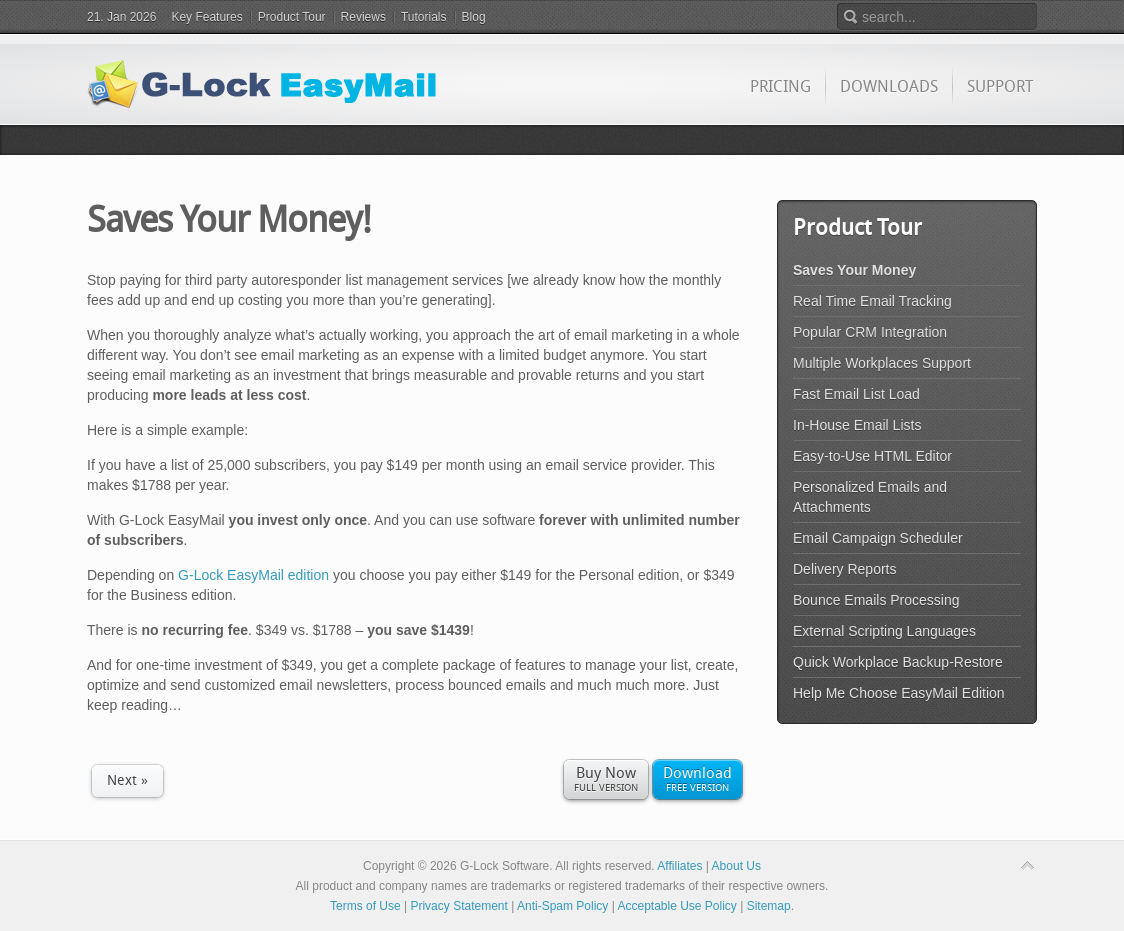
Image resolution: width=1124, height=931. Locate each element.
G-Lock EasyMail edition (253, 575)
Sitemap (769, 906)
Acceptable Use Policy (676, 906)
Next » (127, 780)
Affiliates (679, 866)
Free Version (697, 777)
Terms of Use (365, 906)
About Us (736, 866)
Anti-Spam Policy (562, 906)
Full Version (606, 777)
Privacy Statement (458, 906)
